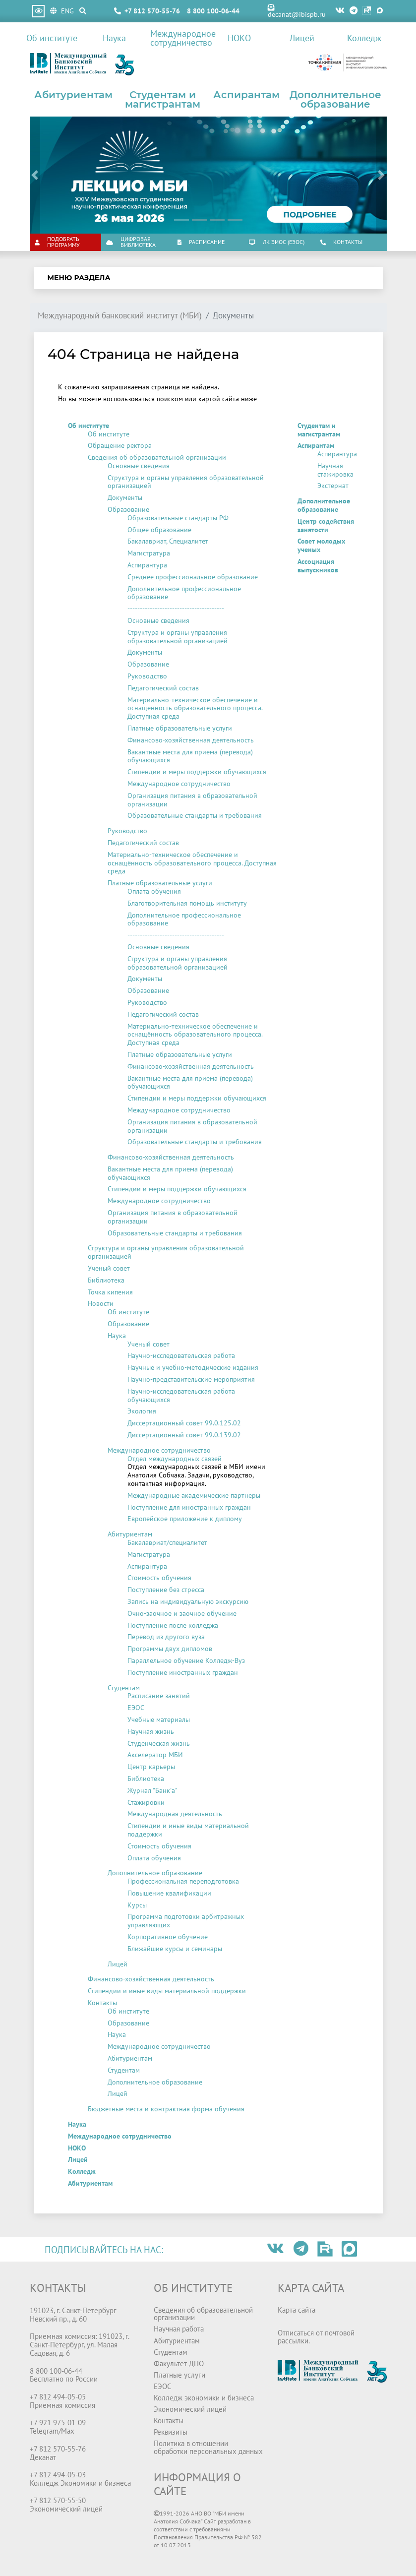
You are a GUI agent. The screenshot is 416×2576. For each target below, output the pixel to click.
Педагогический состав (163, 687)
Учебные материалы (158, 1719)
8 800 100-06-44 (213, 10)
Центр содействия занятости (325, 525)
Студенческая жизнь (158, 1743)
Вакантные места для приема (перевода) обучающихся (190, 756)
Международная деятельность (174, 1813)
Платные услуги (179, 2375)
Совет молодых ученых (321, 545)
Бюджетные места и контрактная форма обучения (166, 2108)
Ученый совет (109, 1268)
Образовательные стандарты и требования (194, 815)
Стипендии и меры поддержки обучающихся (196, 771)
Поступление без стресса (165, 1589)
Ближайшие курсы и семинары (174, 1948)
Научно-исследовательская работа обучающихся (181, 1395)
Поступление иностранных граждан (182, 1672)
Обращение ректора (120, 445)
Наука (114, 38)
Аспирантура (147, 564)
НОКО (239, 38)
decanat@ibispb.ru (297, 11)
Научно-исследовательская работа (181, 1355)
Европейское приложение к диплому (184, 1518)
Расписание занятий (158, 1695)
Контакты (102, 2002)
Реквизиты (170, 2432)
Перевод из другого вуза (166, 1636)
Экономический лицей (190, 2409)
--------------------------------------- (175, 608)
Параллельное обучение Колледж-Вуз (186, 1660)
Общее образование (159, 529)
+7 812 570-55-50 (58, 2500)
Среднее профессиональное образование (192, 576)
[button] (35, 175)
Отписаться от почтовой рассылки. (316, 2336)
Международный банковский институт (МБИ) (120, 315)
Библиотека (106, 1280)
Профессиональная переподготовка (183, 1881)
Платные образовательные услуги (179, 728)
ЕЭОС (135, 1707)
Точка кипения (110, 1292)
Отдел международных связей (174, 1458)
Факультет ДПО (179, 2363)
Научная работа (179, 2328)
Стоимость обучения (159, 1577)
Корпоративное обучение (167, 1936)
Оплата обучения (154, 891)
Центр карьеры (151, 1766)
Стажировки (146, 1802)
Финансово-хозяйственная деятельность (190, 740)
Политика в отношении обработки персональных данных (208, 2446)
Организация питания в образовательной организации (192, 799)
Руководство (147, 676)
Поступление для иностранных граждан (189, 1507)
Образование (128, 509)
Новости (101, 1303)
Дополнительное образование (335, 100)
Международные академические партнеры (193, 1495)
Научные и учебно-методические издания (192, 1367)
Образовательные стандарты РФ (178, 517)
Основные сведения (139, 465)
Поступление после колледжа (172, 1625)
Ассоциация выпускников (317, 565)
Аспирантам (246, 95)
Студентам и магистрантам (162, 100)
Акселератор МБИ (155, 1754)
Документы (125, 497)
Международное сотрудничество (179, 37)
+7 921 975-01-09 (58, 2422)
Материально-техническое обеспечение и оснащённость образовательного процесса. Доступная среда (194, 708)
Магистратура (148, 553)
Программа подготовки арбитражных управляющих (185, 1920)
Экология (141, 1411)
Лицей (302, 38)
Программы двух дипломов (169, 1648)
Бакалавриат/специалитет (167, 1542)
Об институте (51, 38)
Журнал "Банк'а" (152, 1790)
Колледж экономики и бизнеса (204, 2397)
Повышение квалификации (169, 1893)
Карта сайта (296, 2310)
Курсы (137, 1905)
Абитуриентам (73, 95)
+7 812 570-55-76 (152, 10)
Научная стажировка (335, 470)
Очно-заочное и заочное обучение (182, 1613)
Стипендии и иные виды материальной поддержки (188, 1830)
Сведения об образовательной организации (157, 457)
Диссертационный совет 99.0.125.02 (184, 1422)
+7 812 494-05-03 (58, 2474)
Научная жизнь (150, 1731)
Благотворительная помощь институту (187, 903)
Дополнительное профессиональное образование (184, 593)
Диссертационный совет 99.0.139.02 (184, 1434)
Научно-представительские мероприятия (191, 1379)
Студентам (124, 1687)
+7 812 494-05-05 (58, 2396)
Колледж (364, 38)
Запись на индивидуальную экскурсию (187, 1601)
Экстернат (333, 485)
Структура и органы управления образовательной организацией (186, 482)
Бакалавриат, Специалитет (167, 541)
